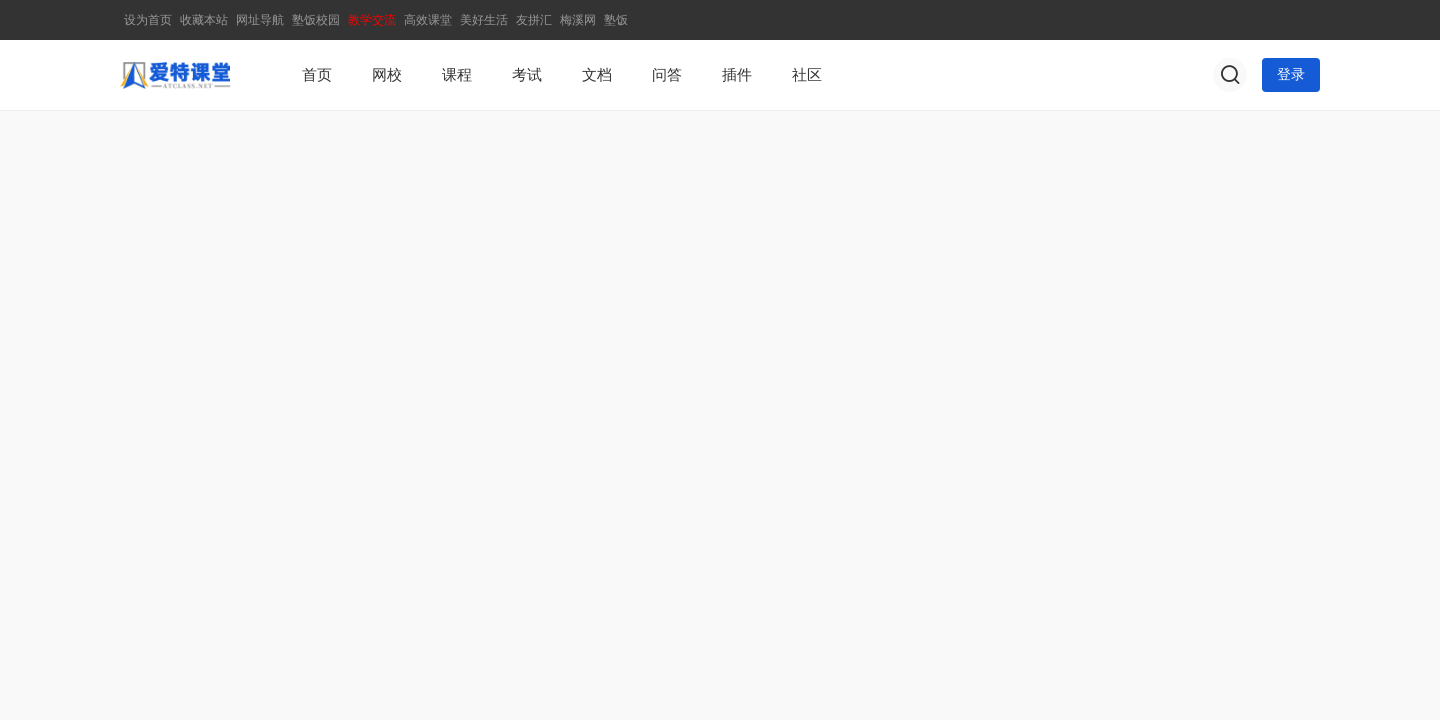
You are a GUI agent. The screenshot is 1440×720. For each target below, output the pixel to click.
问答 (667, 75)
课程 (457, 75)
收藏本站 (204, 20)
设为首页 (148, 20)
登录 (1291, 74)
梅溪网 (578, 20)
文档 (597, 75)
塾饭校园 (316, 20)
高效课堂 (428, 20)
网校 (387, 75)
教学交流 (372, 20)
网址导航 (260, 20)
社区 (807, 75)
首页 (317, 75)
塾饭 (616, 20)
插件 (737, 75)
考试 (527, 75)
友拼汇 (534, 20)
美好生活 (484, 20)
